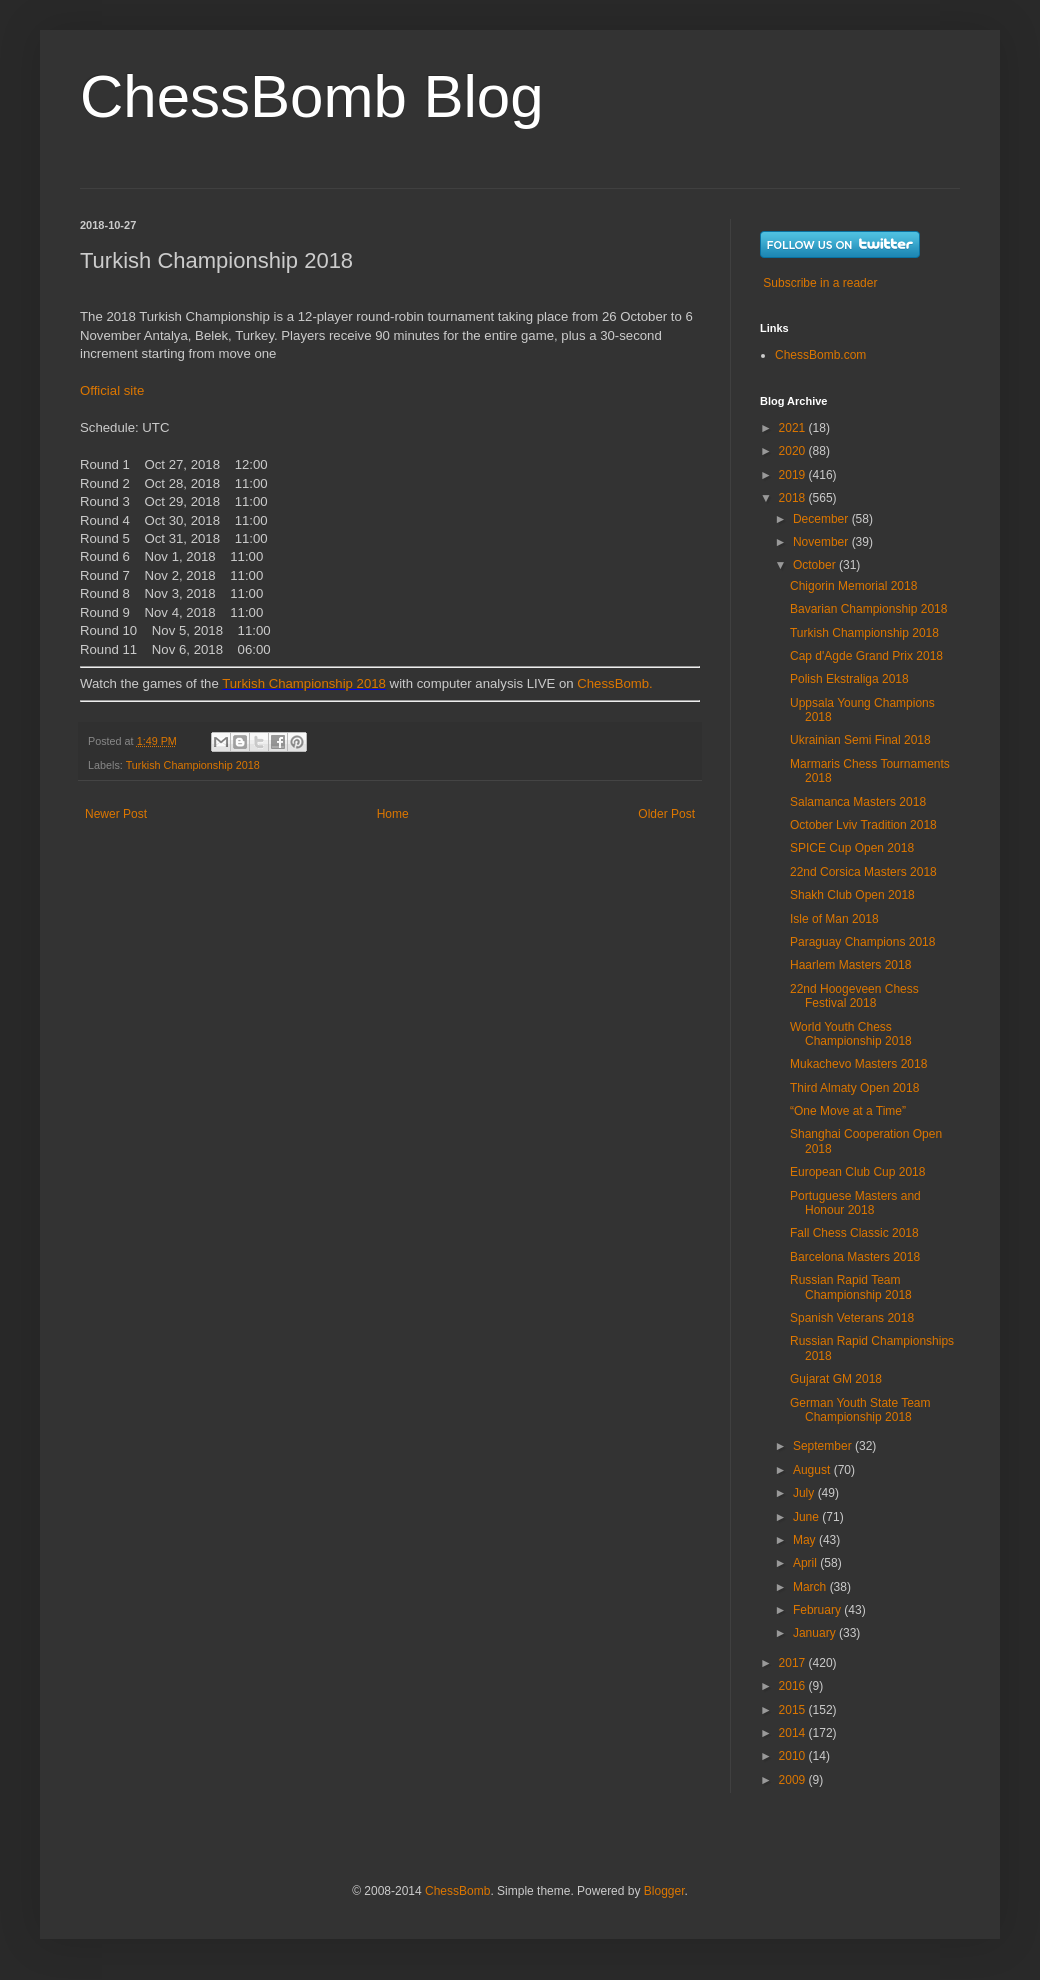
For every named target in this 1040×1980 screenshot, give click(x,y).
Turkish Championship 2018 (304, 683)
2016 (794, 1686)
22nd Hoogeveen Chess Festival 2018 (854, 996)
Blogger (664, 1891)
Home (393, 814)
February (818, 1610)
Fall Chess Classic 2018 (854, 1233)
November (822, 542)
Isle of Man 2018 (834, 919)
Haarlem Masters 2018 (850, 965)
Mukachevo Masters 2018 (858, 1064)
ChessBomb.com (820, 355)
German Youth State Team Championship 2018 (860, 1410)
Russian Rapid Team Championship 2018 (851, 1287)
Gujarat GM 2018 (836, 1379)
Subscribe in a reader (820, 283)
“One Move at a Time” (848, 1111)
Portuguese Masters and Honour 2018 (855, 1203)
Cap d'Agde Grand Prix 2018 (866, 656)
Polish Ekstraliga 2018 (849, 679)
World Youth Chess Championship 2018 (851, 1034)
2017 (794, 1663)
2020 (794, 451)
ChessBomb (457, 1891)
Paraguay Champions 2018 (862, 942)
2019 (794, 475)
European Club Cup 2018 (857, 1172)
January (816, 1633)
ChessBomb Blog (312, 96)
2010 (794, 1756)
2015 (794, 1710)
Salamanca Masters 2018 (858, 802)
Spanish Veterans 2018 (852, 1318)
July (805, 1493)
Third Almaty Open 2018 (854, 1088)
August (813, 1470)
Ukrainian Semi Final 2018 (860, 740)
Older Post (666, 814)
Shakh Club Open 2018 (852, 895)
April (806, 1563)
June (807, 1517)
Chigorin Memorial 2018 (853, 586)
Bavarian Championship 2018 (868, 609)
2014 (794, 1733)
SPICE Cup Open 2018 (852, 848)
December (822, 519)
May (806, 1540)
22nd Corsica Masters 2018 (863, 872)
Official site (112, 390)
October (816, 565)
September (824, 1446)
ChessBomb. (615, 683)
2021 (794, 428)
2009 (794, 1780)
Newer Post (116, 814)
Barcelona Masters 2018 (855, 1257)
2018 (794, 498)
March (811, 1587)
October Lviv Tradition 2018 (863, 825)
